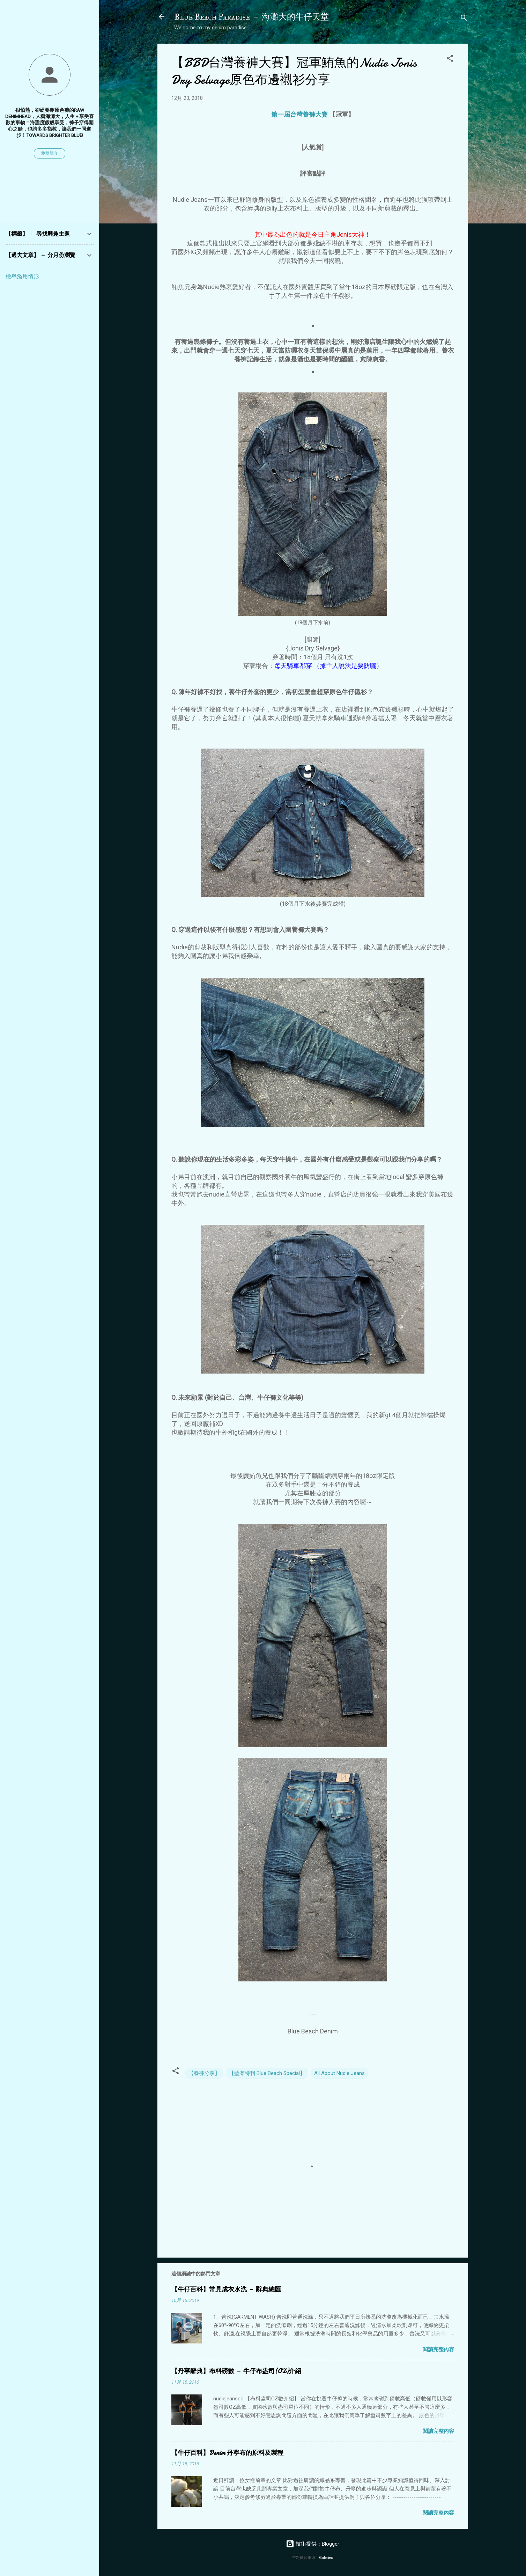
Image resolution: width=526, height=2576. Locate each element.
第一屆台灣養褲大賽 (299, 114)
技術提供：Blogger (312, 2544)
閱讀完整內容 (438, 2349)
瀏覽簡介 (49, 153)
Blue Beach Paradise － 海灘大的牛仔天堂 (251, 17)
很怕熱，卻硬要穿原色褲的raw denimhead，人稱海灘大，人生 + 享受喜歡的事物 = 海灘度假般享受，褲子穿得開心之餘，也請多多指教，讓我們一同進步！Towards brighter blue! (49, 122)
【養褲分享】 (204, 2073)
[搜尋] (464, 19)
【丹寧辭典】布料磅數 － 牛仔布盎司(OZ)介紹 (236, 2371)
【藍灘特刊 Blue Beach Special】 (267, 2073)
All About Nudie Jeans (339, 2073)
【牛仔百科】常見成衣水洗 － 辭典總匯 (226, 2289)
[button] (450, 59)
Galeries (326, 2557)
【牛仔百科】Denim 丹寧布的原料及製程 (227, 2453)
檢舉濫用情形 (22, 276)
